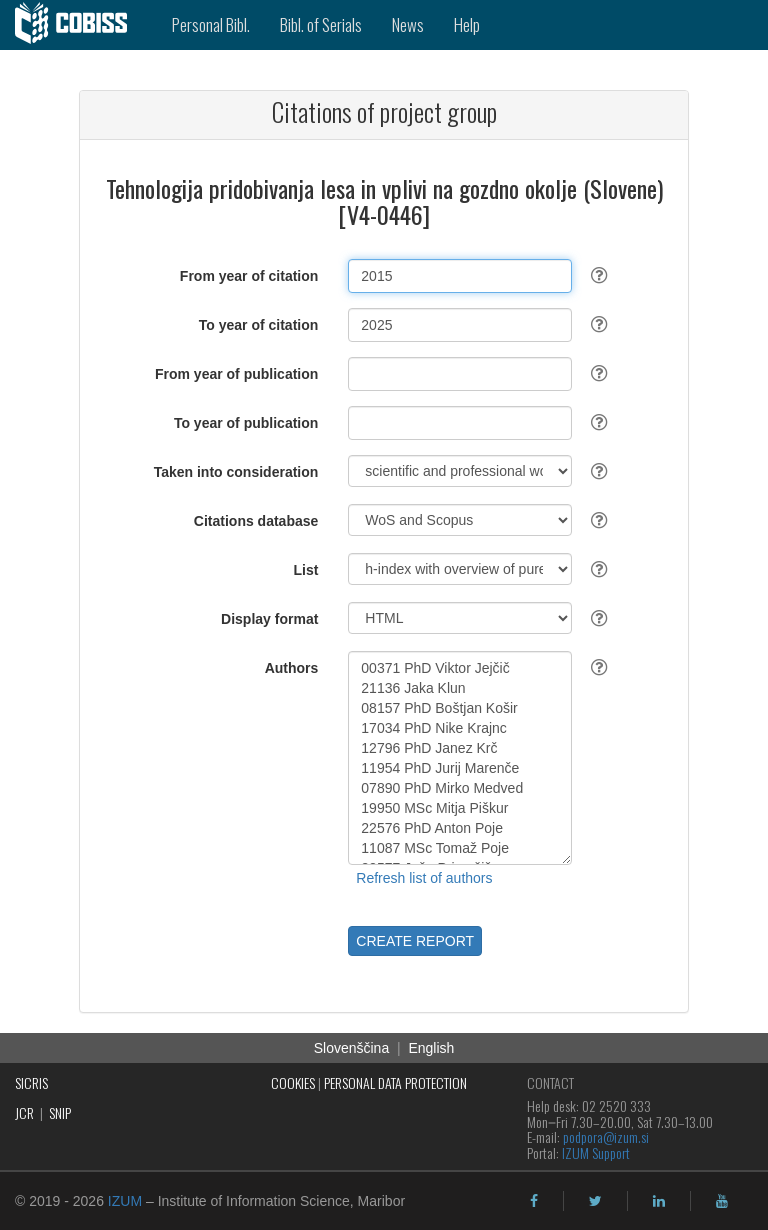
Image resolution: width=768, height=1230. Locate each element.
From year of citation (249, 276)
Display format (269, 619)
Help (467, 24)
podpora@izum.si (606, 1136)
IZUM (125, 1201)
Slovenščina (352, 1048)
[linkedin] (659, 1201)
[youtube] (722, 1201)
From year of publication (236, 374)
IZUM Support (596, 1152)
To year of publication (246, 423)
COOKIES (293, 1082)
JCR (24, 1112)
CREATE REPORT (415, 941)
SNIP (60, 1112)
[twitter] (595, 1201)
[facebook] (534, 1201)
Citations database (256, 521)
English (431, 1048)
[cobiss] (78, 25)
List (305, 570)
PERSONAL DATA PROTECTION (395, 1082)
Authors (292, 668)
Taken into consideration (236, 472)
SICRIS (31, 1082)
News (408, 24)
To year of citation (259, 325)
